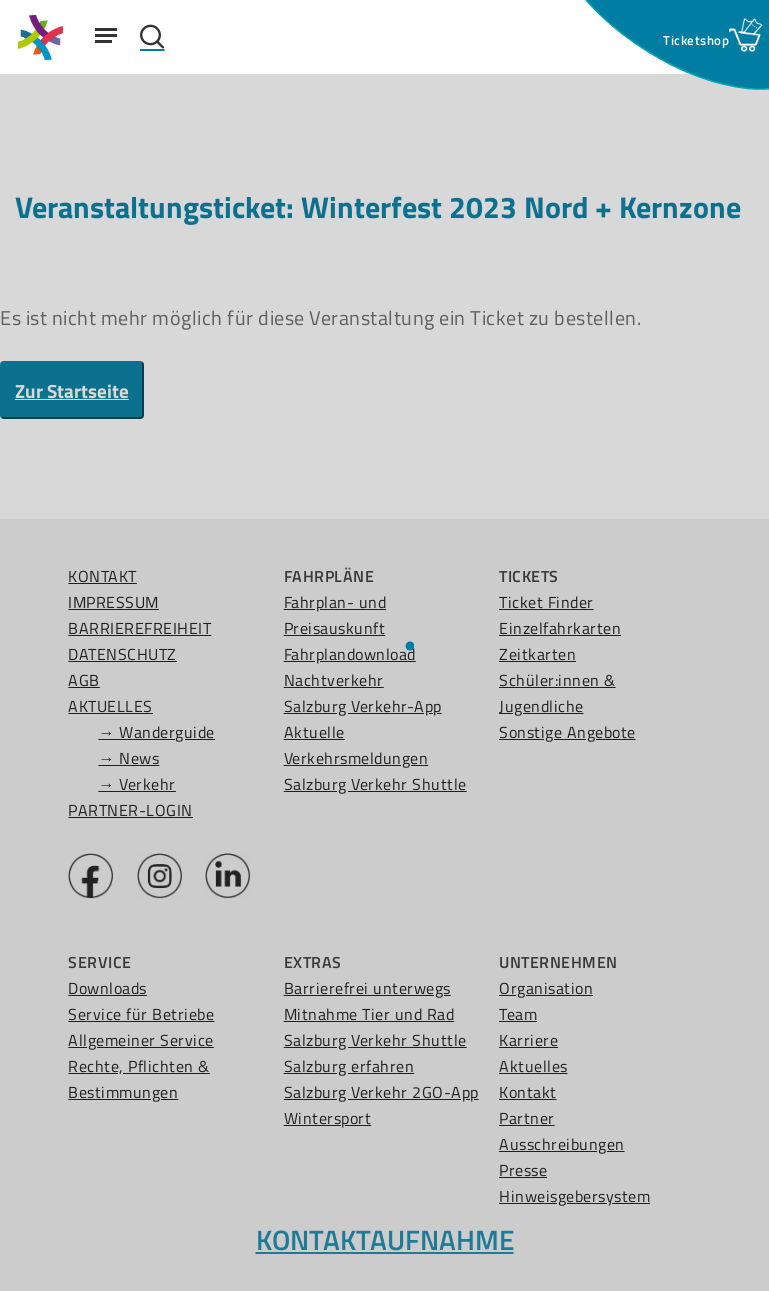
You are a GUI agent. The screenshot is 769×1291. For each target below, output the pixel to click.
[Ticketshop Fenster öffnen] (696, 40)
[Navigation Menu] (106, 35)
